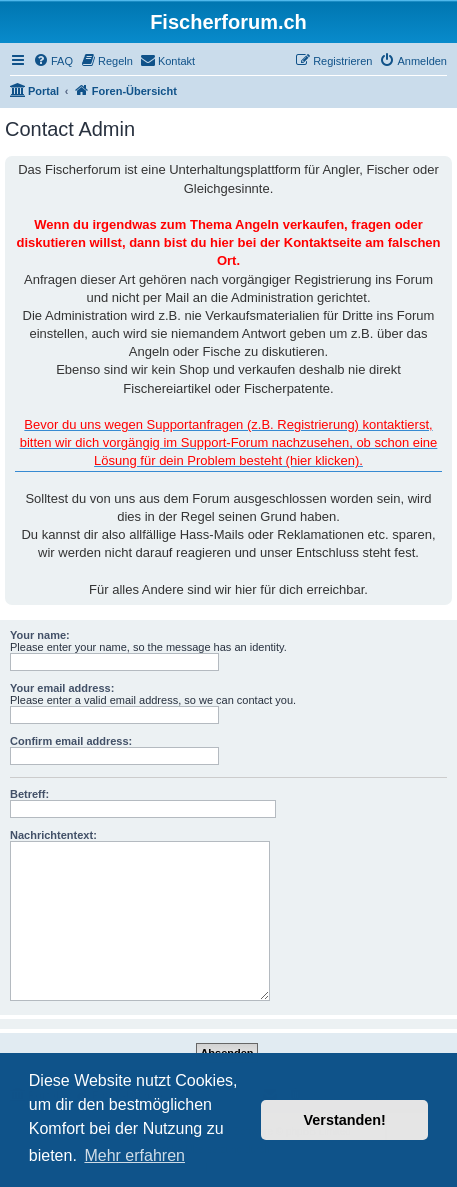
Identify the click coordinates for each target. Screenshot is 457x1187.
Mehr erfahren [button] (134, 1155)
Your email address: (62, 688)
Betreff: (29, 794)
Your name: (40, 635)
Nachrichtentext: (53, 835)
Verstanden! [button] (345, 1120)
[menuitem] (53, 61)
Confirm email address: (71, 741)
